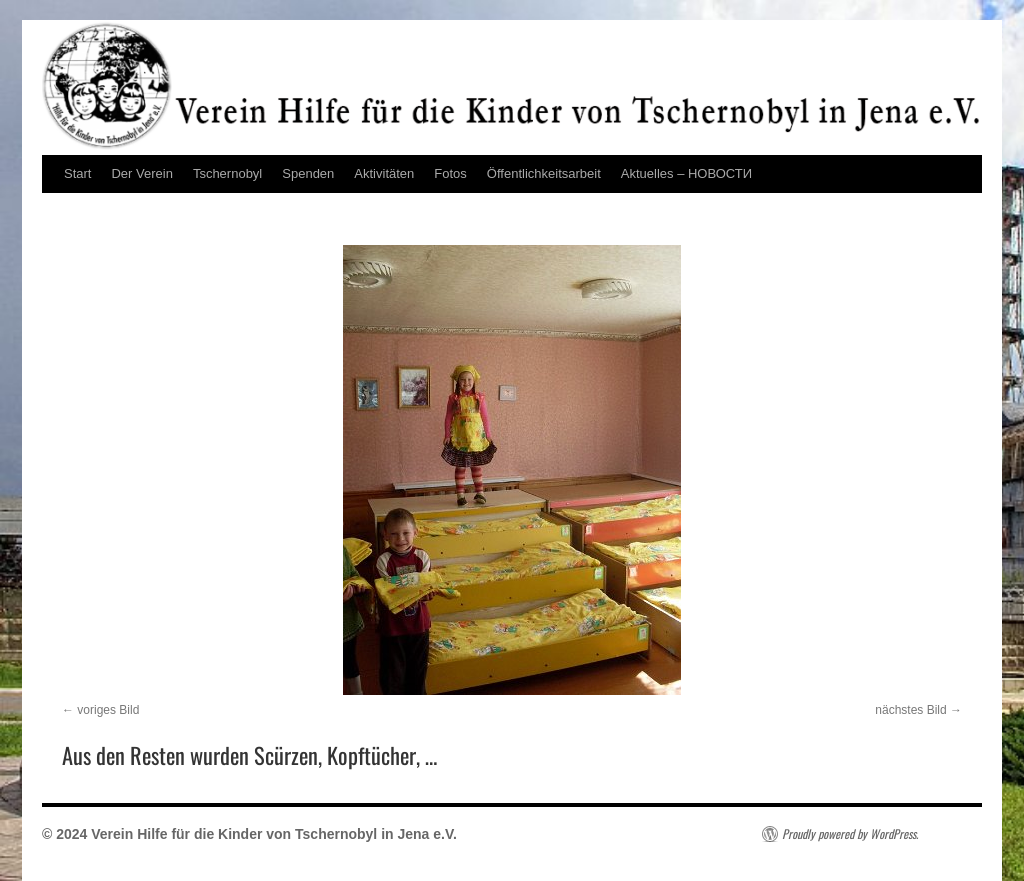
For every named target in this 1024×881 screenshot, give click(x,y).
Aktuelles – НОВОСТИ (686, 173)
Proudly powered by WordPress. (850, 834)
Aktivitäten (384, 173)
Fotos (450, 173)
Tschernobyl (227, 173)
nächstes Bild (910, 710)
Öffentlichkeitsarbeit (544, 173)
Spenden (308, 173)
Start (77, 173)
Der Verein (141, 173)
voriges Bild (108, 710)
